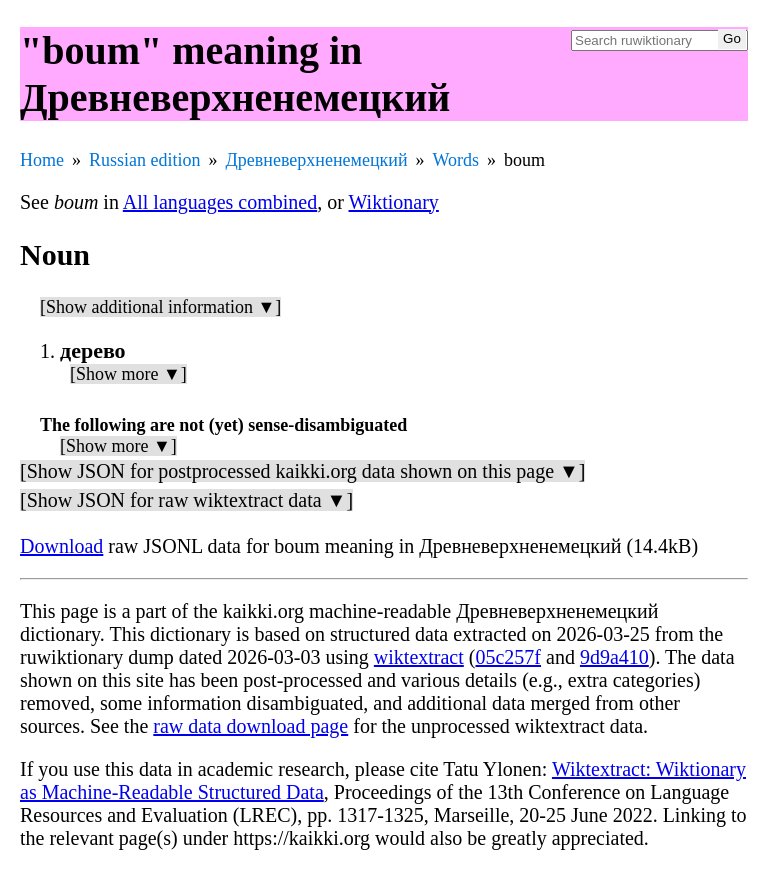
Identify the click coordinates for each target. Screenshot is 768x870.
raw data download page (250, 726)
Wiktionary (394, 202)
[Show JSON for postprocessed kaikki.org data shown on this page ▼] (302, 471)
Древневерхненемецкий (317, 160)
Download (61, 546)
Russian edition (145, 160)
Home (42, 160)
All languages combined (220, 202)
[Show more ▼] (128, 374)
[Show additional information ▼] (160, 307)
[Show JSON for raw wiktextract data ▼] (186, 500)
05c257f (508, 657)
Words (456, 160)
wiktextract (419, 657)
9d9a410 (614, 657)
